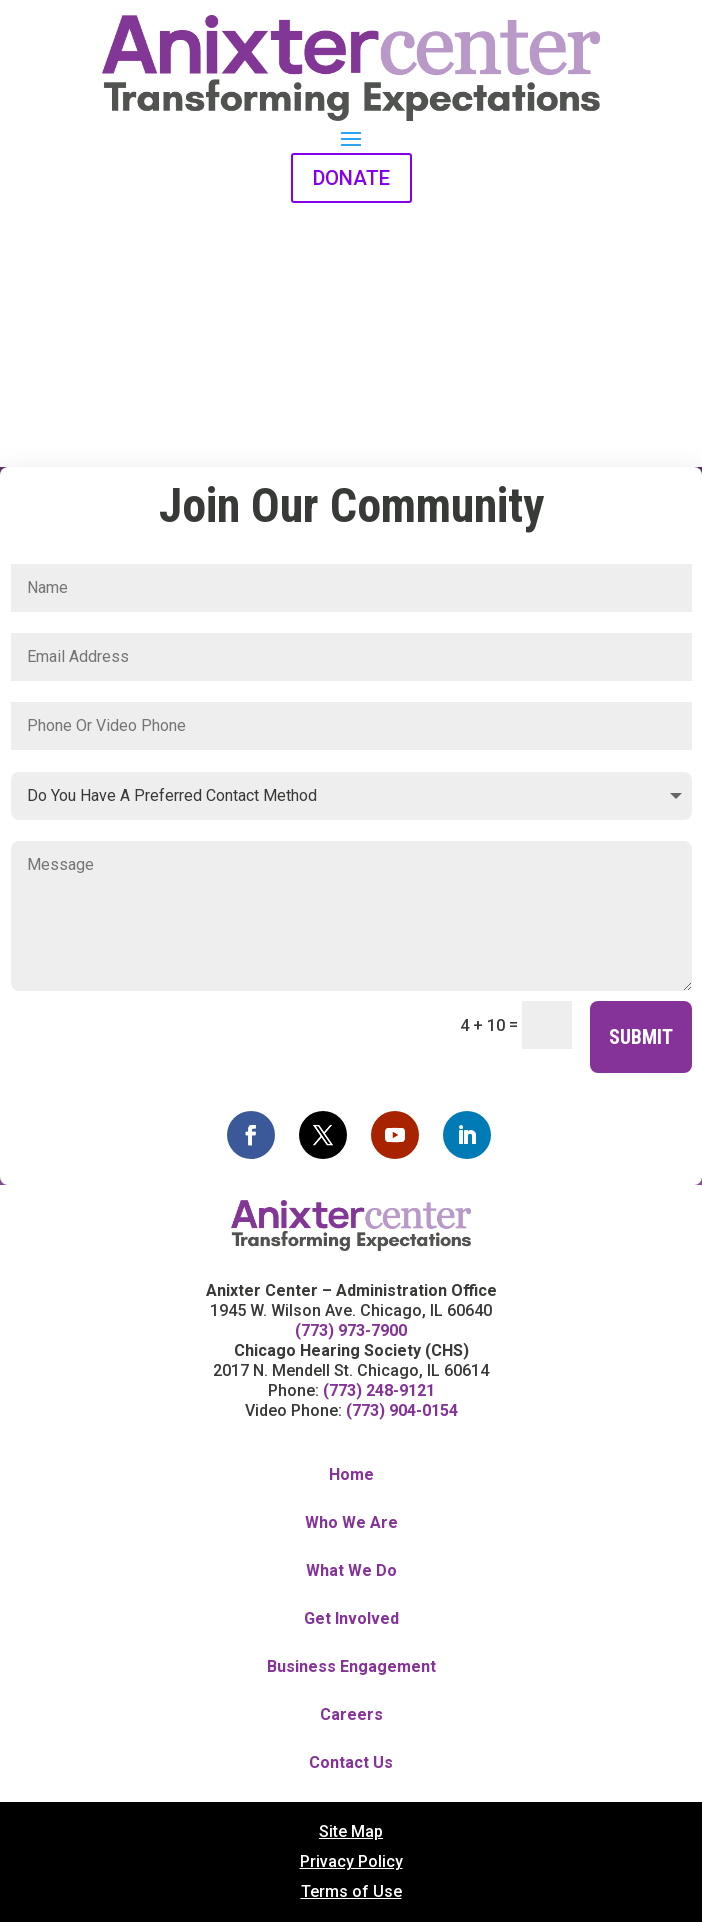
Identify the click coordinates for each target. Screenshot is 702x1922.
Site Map (351, 1833)
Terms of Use (351, 1893)
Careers (351, 1715)
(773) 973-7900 (351, 1330)
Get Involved (351, 1619)
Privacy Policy (351, 1863)
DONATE (351, 178)
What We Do (351, 1571)
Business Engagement (351, 1667)
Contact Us (351, 1763)
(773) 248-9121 (379, 1390)
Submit (641, 1037)
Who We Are (351, 1523)
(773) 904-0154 (402, 1410)
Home (351, 1475)
